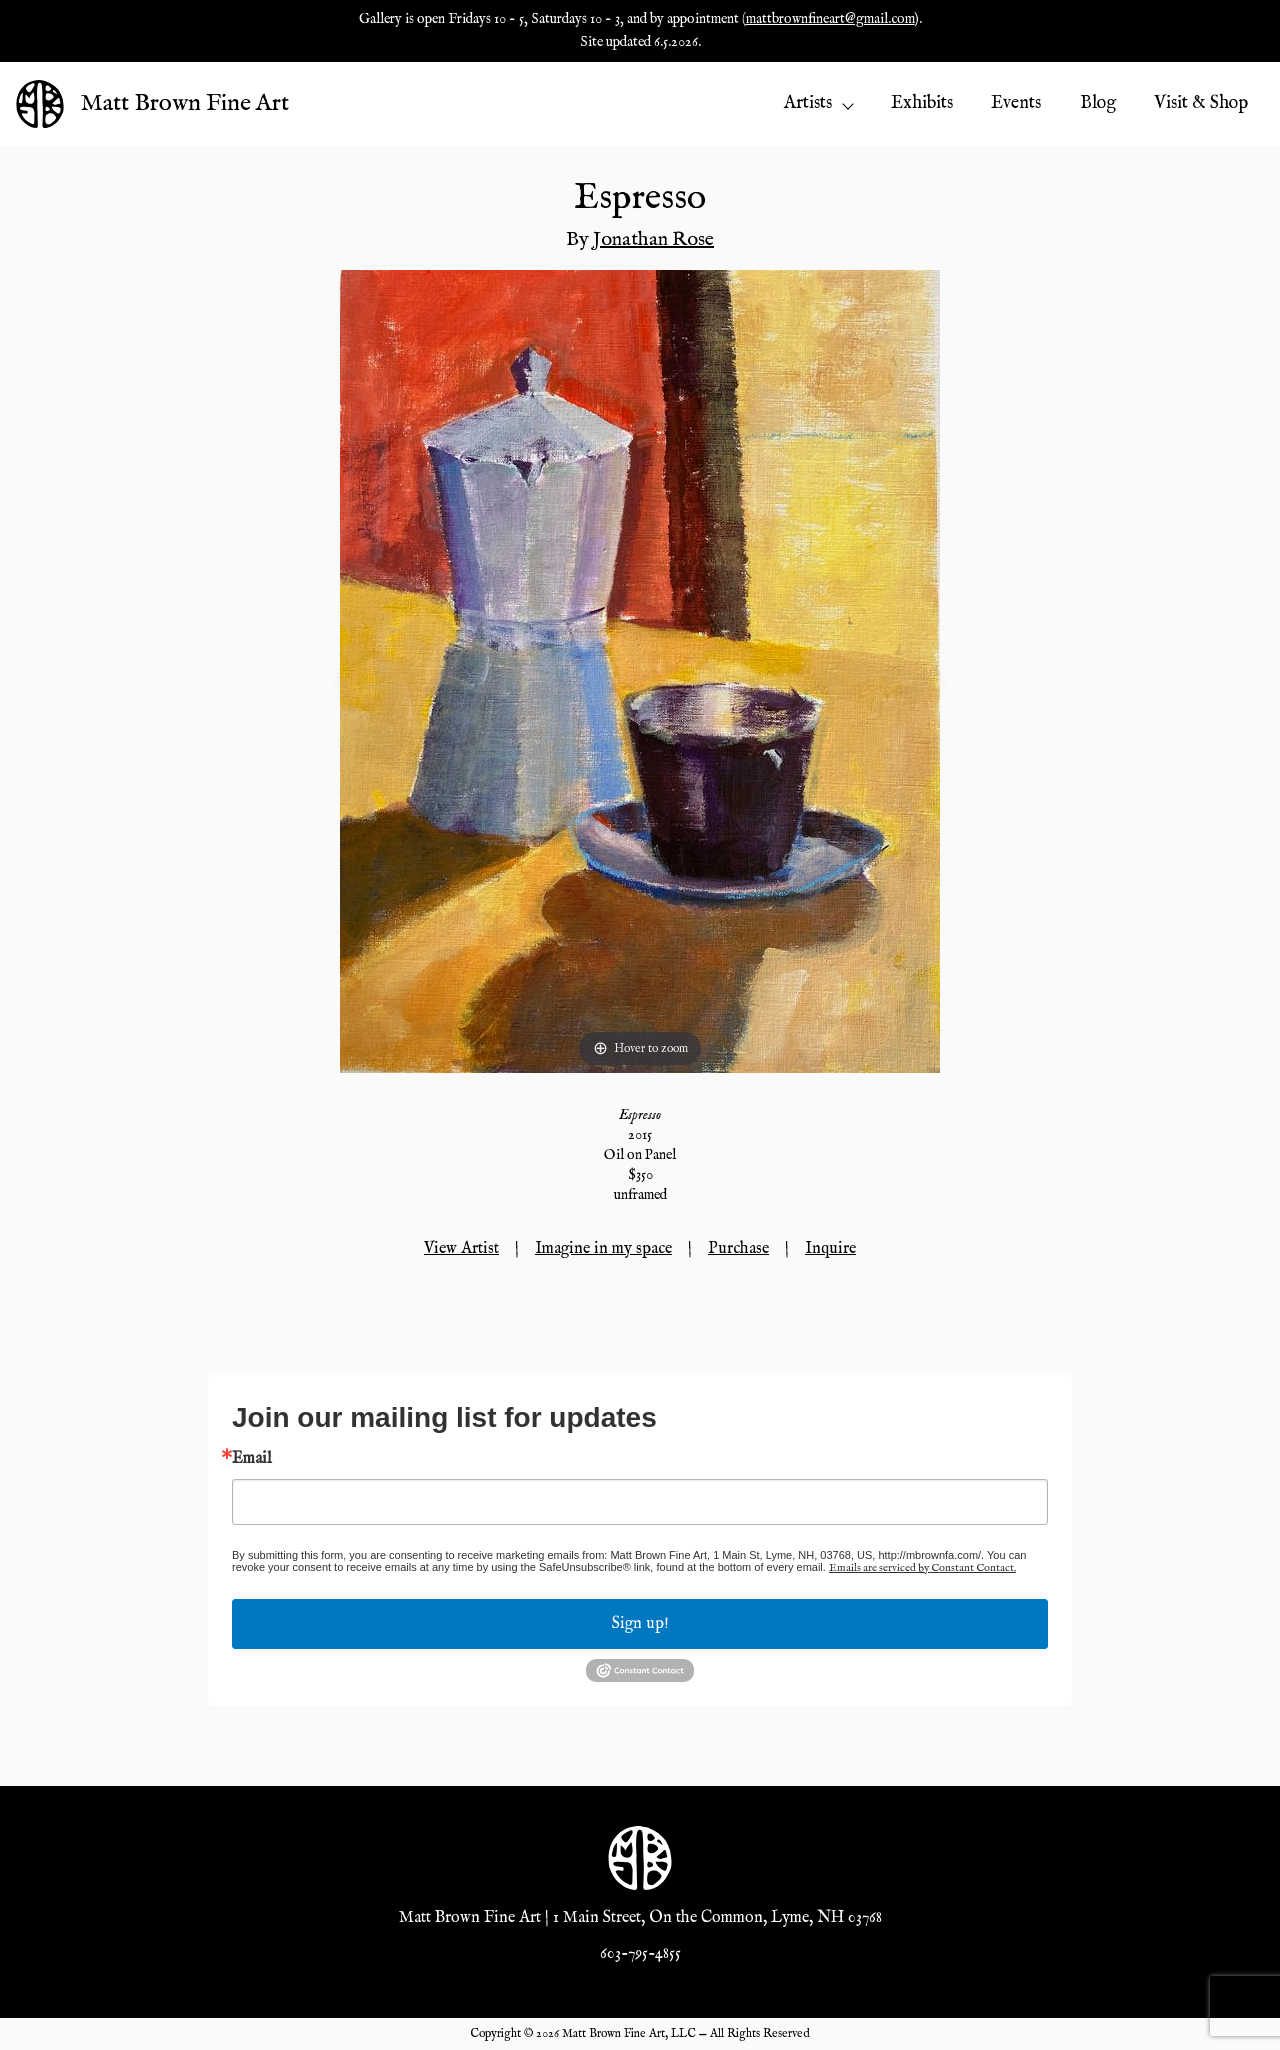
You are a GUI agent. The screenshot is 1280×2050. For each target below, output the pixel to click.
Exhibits (922, 103)
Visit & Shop (1201, 103)
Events (1016, 103)
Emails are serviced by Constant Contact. (922, 1568)
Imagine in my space (603, 1249)
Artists (818, 103)
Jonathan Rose (653, 239)
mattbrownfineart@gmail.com (830, 19)
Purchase (738, 1249)
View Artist (461, 1249)
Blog (1098, 103)
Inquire (830, 1249)
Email (252, 1459)
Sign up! (640, 1624)
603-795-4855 (640, 1954)
